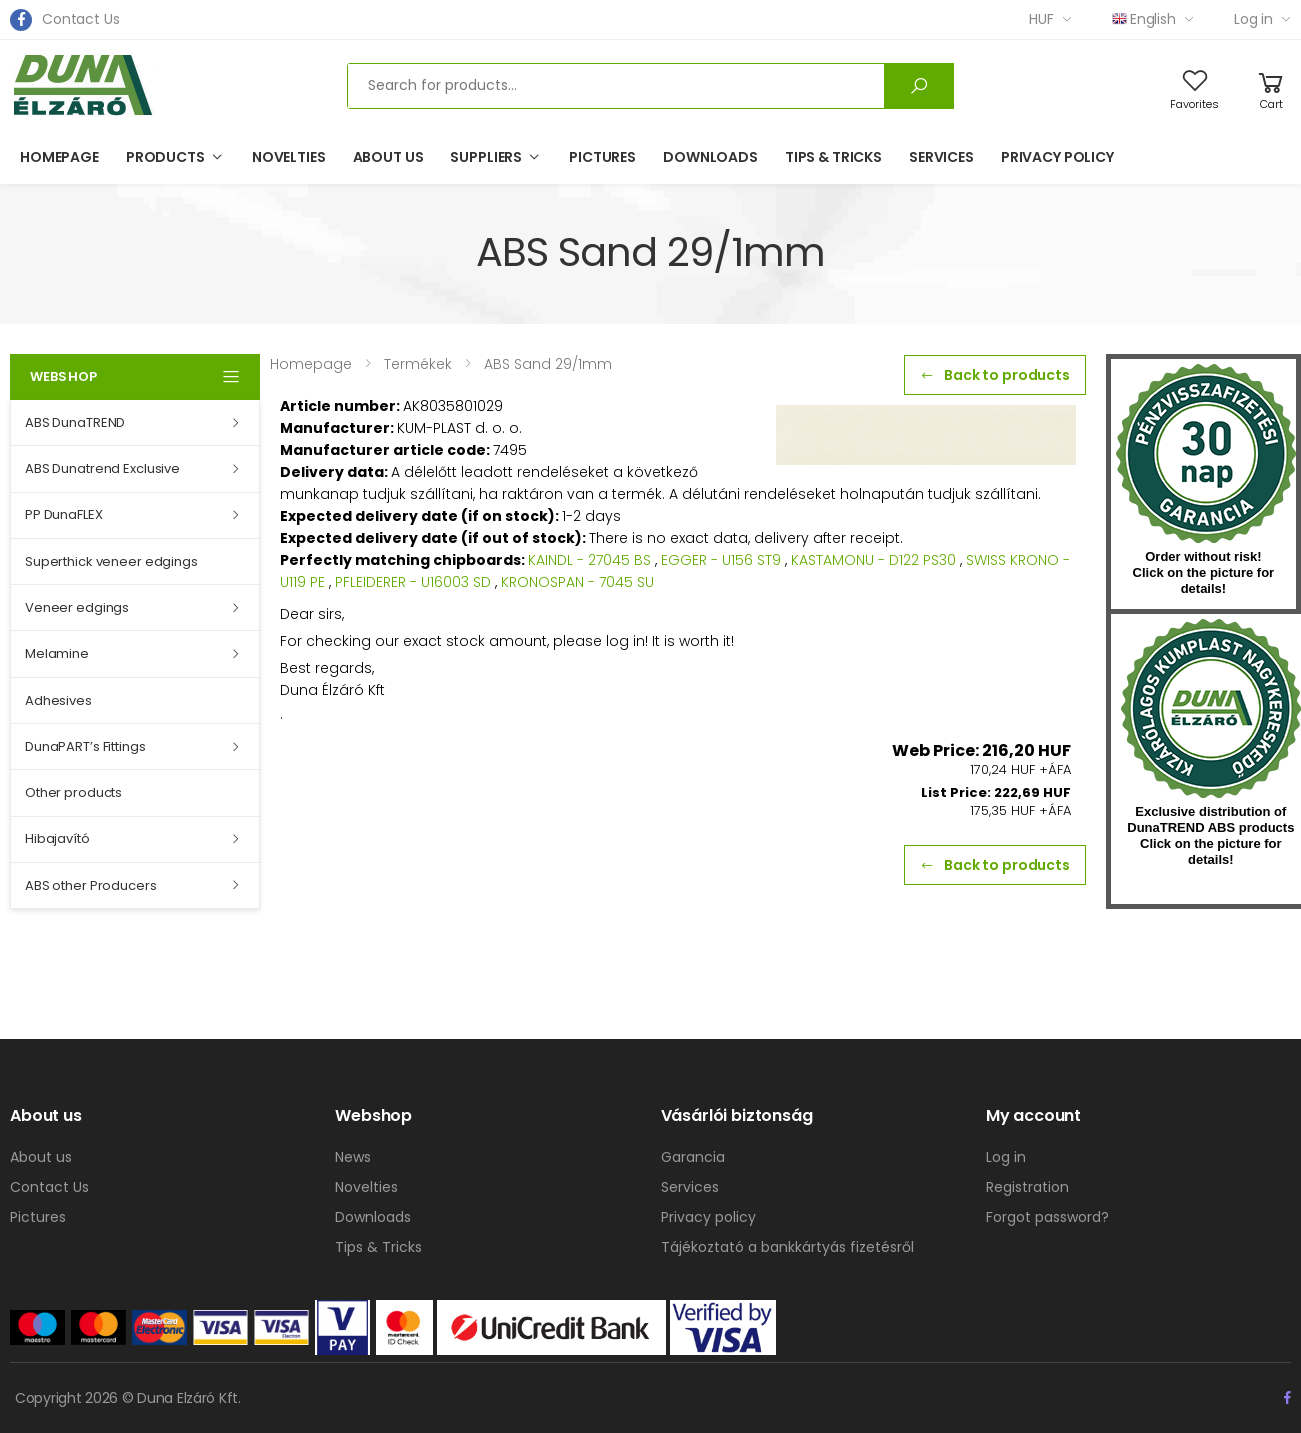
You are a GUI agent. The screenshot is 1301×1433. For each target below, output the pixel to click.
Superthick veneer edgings (111, 561)
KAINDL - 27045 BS (589, 560)
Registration (1027, 1187)
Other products (73, 792)
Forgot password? (1047, 1217)
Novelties (289, 157)
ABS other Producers (91, 885)
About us (388, 157)
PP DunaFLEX (64, 514)
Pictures (602, 157)
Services (941, 157)
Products (165, 157)
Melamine (57, 653)
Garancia (693, 1157)
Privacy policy (1057, 157)
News (353, 1157)
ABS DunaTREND (75, 422)
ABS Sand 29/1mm (548, 364)
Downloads (710, 157)
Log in (1253, 19)
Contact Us (81, 19)
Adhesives (58, 700)
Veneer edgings (77, 607)
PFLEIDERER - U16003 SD (413, 582)
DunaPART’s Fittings (85, 746)
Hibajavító (57, 838)
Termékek (418, 364)
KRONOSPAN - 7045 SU (577, 582)
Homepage (59, 157)
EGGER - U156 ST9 (721, 560)
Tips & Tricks (833, 157)
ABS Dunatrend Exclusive (102, 468)
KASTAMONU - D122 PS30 (873, 560)
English (1144, 19)
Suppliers (486, 157)
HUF (1041, 19)
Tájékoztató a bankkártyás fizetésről (787, 1247)
